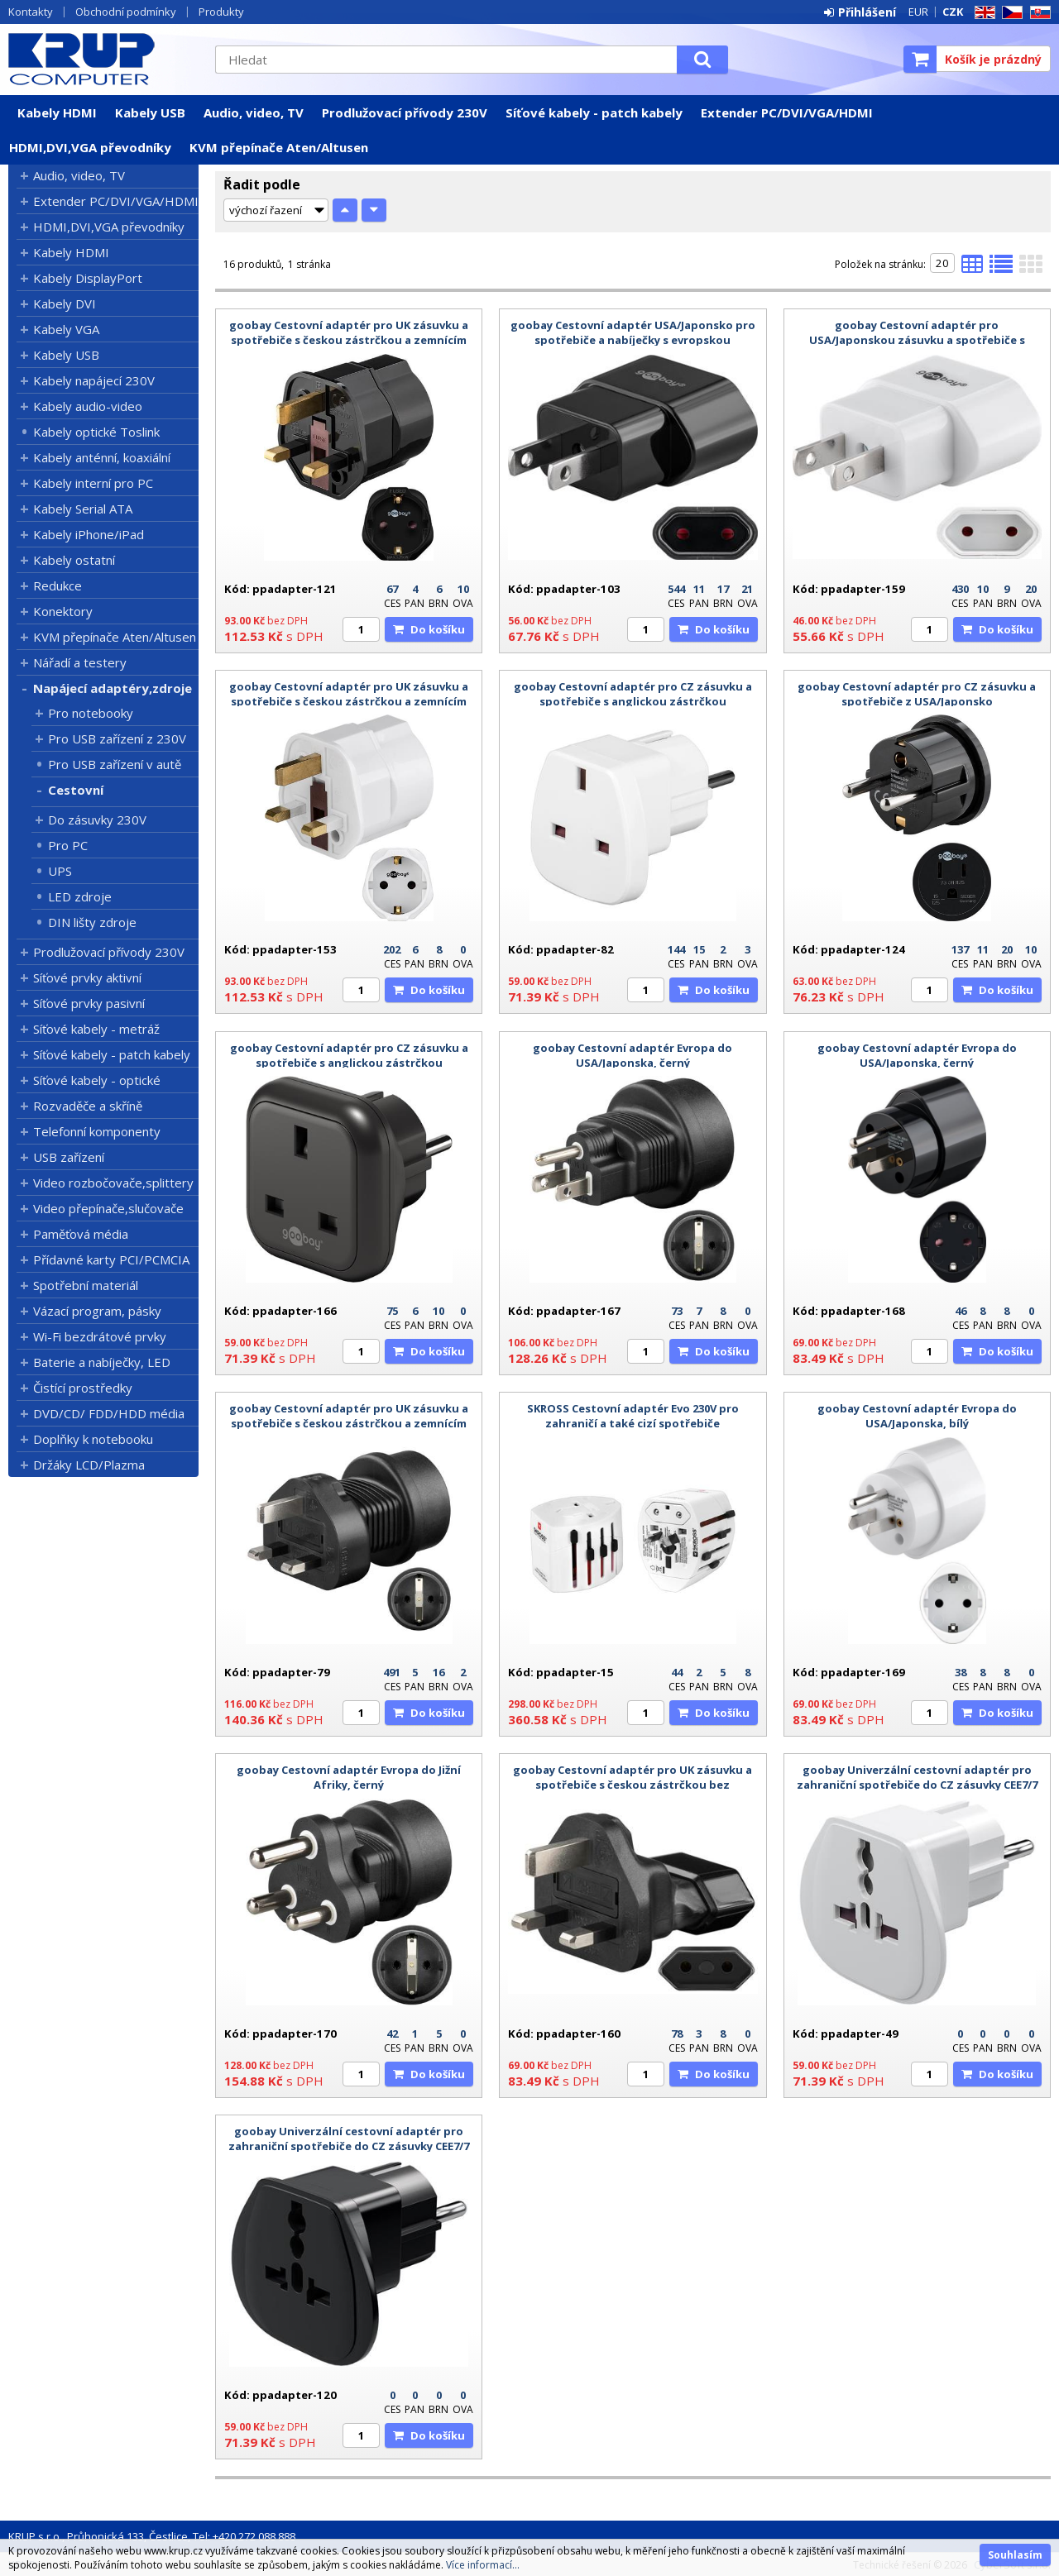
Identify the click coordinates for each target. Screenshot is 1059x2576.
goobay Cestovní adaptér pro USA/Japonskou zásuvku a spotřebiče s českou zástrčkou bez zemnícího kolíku (917, 340)
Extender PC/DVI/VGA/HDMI (787, 112)
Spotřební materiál (85, 1285)
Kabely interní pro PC (93, 483)
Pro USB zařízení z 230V (117, 738)
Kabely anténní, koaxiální (101, 457)
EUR (918, 11)
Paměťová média (80, 1234)
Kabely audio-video (87, 406)
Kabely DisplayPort (87, 278)
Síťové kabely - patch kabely (594, 112)
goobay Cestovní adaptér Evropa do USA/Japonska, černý (632, 1055)
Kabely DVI (64, 303)
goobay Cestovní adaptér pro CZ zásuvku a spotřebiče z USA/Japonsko (917, 694)
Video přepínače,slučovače (108, 1208)
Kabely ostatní (74, 560)
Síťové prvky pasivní (89, 1003)
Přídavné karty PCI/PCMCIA (111, 1259)
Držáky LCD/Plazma (89, 1464)
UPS (60, 871)
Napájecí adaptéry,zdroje (112, 688)
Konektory (63, 611)
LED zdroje (80, 896)
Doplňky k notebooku (93, 1439)
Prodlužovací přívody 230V (404, 112)
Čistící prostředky (82, 1387)
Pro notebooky (90, 713)
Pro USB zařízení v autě (114, 764)
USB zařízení (68, 1157)
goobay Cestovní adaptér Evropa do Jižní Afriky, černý (349, 1777)
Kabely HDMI (57, 112)
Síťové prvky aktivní (87, 977)
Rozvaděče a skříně (87, 1105)
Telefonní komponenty (97, 1131)
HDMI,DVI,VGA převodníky (90, 147)
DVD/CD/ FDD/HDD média (108, 1413)
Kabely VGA (66, 329)
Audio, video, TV (254, 112)
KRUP (103, 58)
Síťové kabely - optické (97, 1080)
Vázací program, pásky (97, 1310)
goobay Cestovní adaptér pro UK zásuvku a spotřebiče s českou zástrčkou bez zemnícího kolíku (632, 1784)
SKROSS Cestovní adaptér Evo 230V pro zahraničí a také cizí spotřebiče (633, 1416)
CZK (952, 11)
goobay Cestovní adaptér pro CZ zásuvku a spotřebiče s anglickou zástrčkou (633, 694)
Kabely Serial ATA (82, 508)
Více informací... (483, 2565)
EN (982, 13)
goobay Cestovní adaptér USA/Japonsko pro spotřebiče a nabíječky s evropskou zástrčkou (632, 340)
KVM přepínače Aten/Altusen (278, 147)
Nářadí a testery (80, 662)
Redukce (57, 585)
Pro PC (68, 845)
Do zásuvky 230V (97, 819)
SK (1037, 13)
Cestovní (75, 789)
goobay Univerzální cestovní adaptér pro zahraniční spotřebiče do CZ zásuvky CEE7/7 (917, 1777)
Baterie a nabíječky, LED (101, 1362)
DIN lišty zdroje (92, 922)
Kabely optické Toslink (96, 431)
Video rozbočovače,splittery (113, 1182)
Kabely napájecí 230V (94, 380)
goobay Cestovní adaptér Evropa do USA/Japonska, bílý (917, 1416)
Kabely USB (150, 112)
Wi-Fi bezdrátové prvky (99, 1336)
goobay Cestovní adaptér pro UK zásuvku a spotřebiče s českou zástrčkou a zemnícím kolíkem (348, 340)
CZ (1009, 13)
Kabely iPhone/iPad (88, 534)
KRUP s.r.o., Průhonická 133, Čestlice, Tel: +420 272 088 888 (151, 2536)
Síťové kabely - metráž (96, 1028)
